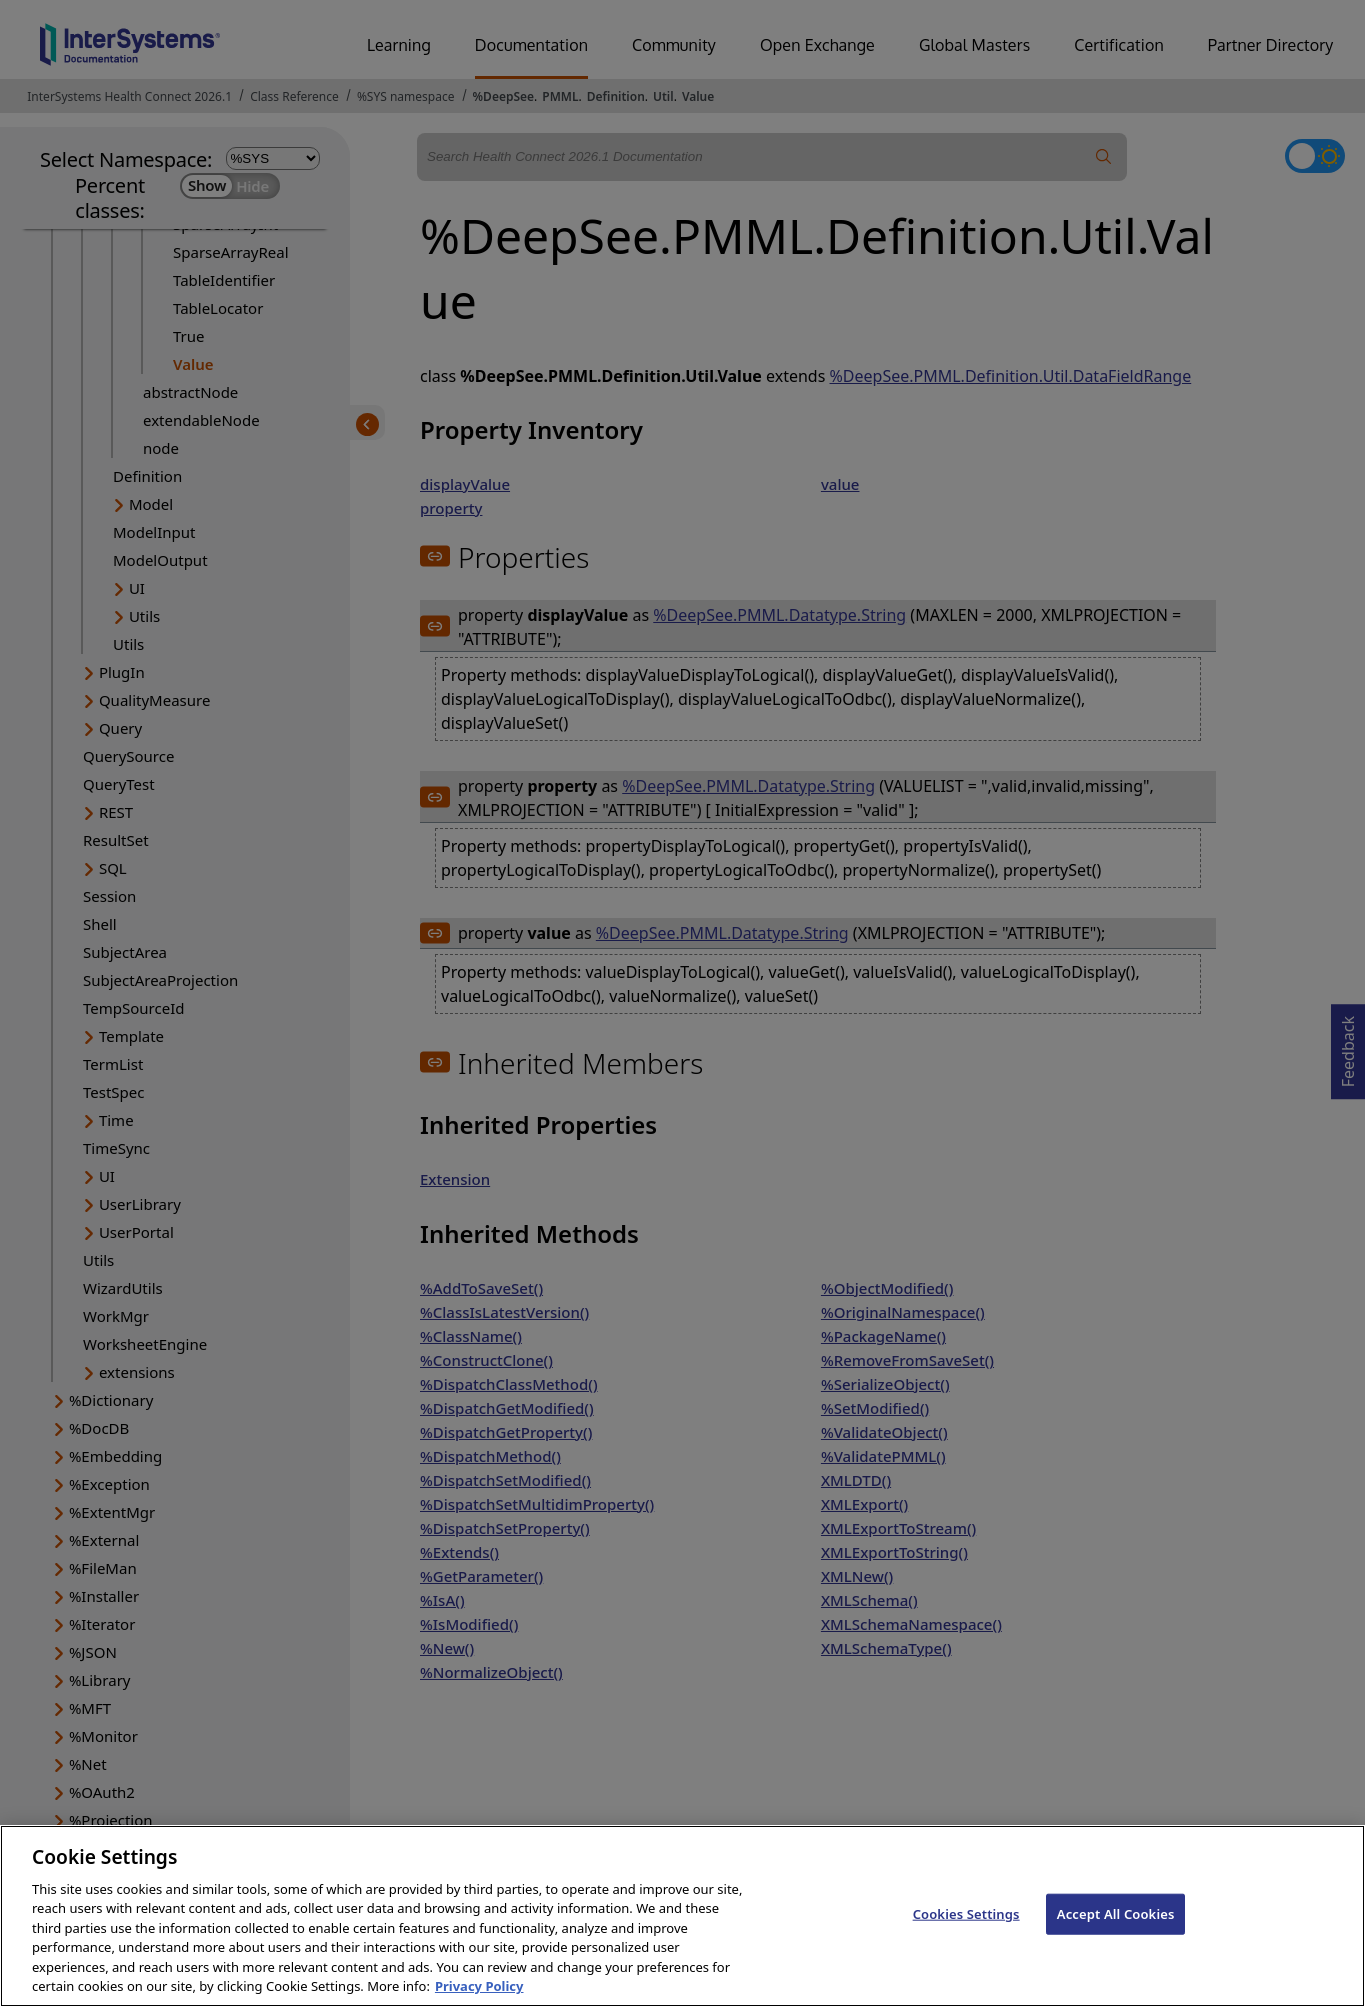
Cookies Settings (966, 1929)
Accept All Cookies (1116, 1929)
